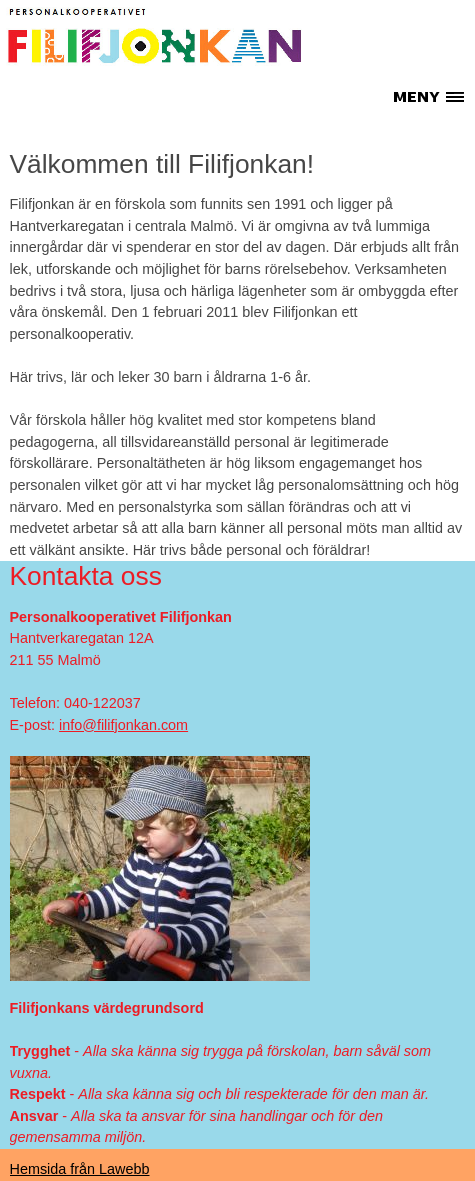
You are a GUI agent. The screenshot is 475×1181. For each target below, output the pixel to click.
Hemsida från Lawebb (80, 1169)
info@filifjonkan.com (123, 725)
